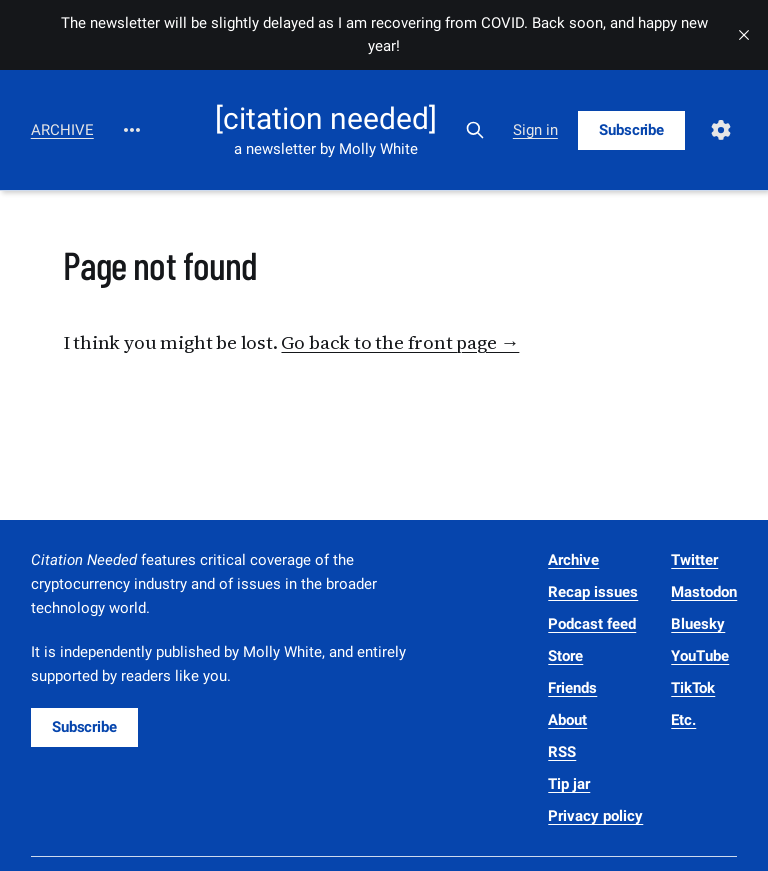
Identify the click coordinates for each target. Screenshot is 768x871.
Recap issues (593, 592)
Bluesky (698, 624)
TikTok (693, 688)
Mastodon (704, 592)
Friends (572, 688)
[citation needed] (326, 119)
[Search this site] (475, 130)
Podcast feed (592, 624)
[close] (744, 35)
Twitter (694, 560)
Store (565, 656)
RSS (562, 752)
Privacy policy (595, 816)
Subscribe (631, 130)
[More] (132, 130)
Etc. (683, 720)
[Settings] (721, 130)
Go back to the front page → (400, 342)
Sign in (535, 130)
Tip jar (569, 784)
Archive (62, 130)
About (567, 720)
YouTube (700, 656)
